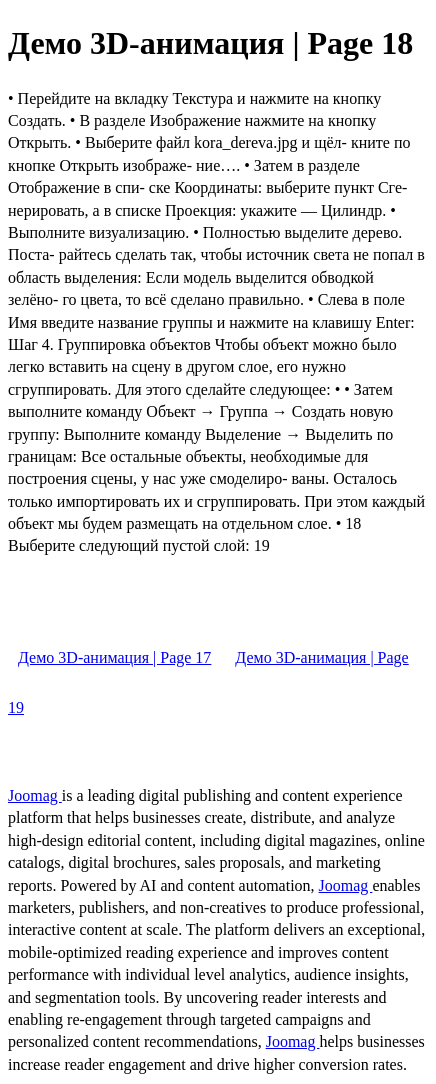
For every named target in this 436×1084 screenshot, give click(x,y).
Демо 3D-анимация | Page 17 (114, 657)
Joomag (35, 795)
